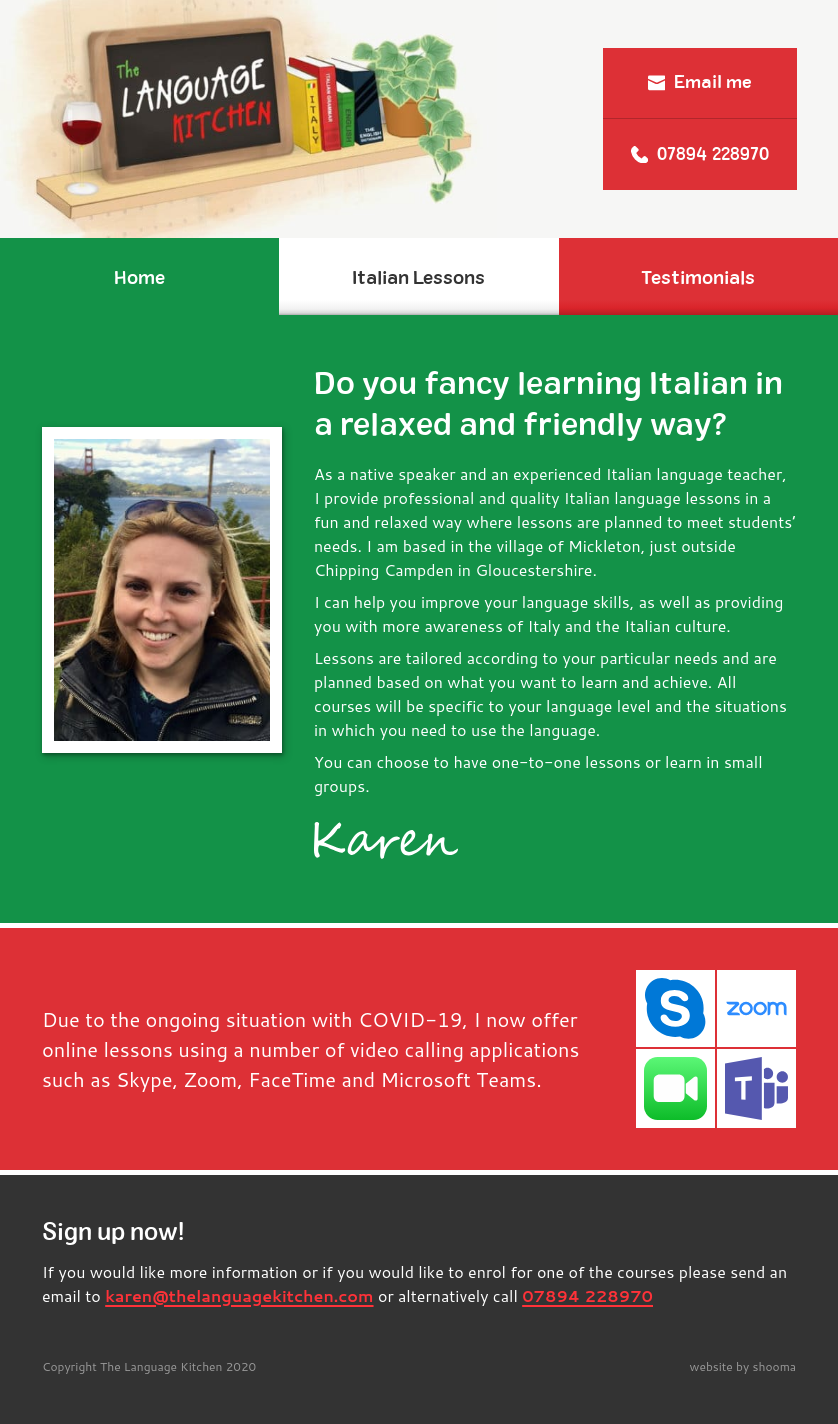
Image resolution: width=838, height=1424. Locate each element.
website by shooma (743, 1366)
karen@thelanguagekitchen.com (239, 1295)
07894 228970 (700, 154)
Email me (700, 82)
